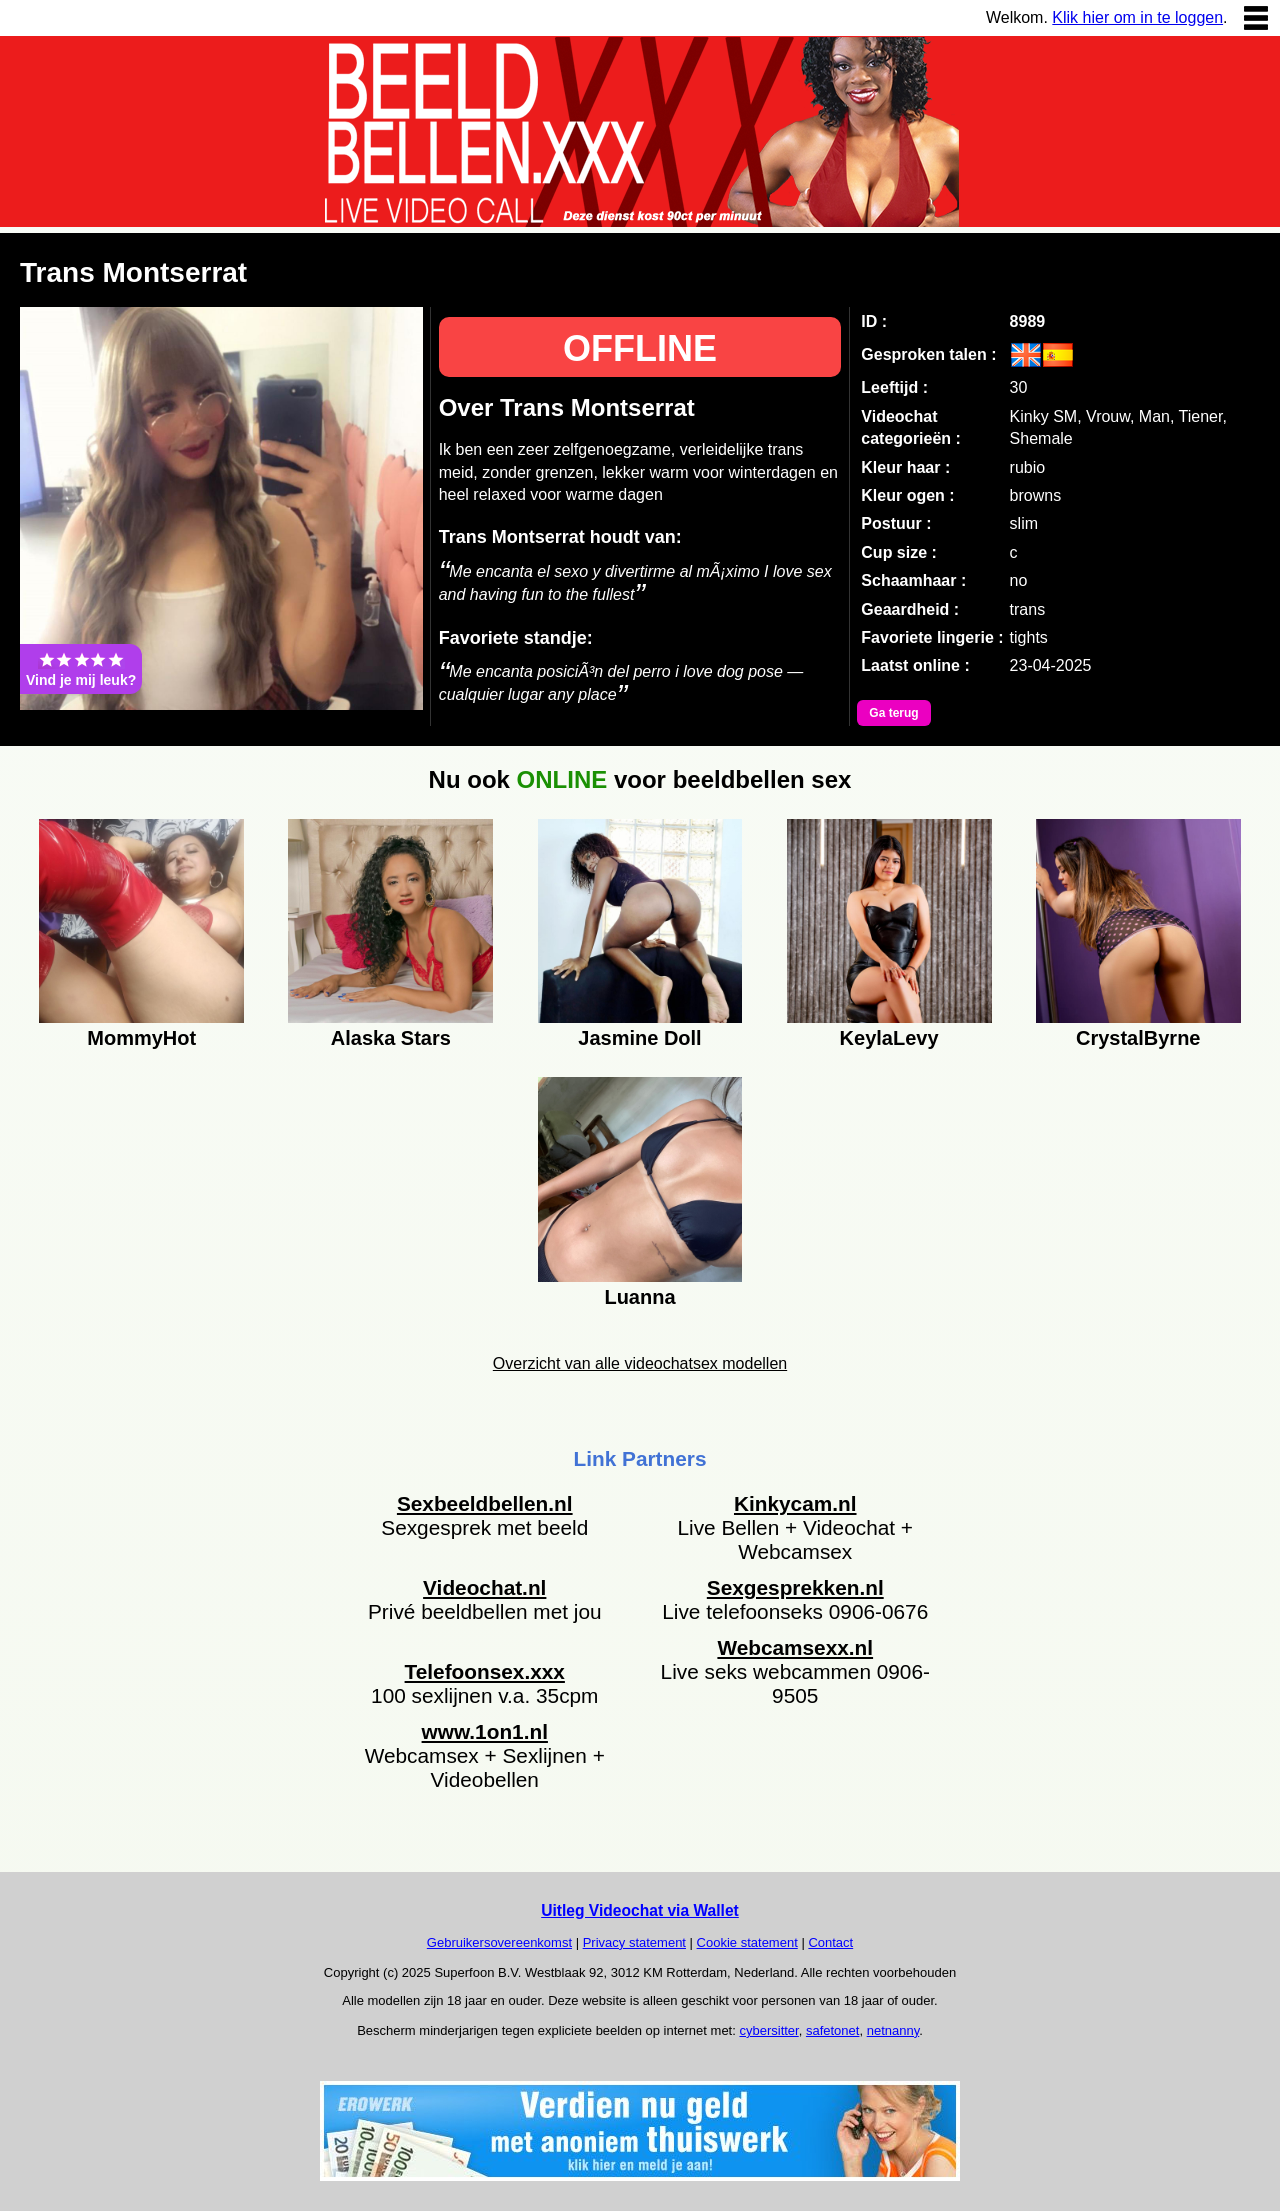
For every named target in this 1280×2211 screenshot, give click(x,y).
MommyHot (141, 1038)
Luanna (639, 1297)
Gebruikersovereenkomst (499, 1942)
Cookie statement (747, 1942)
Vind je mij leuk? (81, 669)
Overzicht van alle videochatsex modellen (640, 1363)
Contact (830, 1942)
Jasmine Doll (639, 1038)
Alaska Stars (391, 1038)
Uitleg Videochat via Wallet (640, 1910)
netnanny (893, 2030)
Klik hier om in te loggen (1137, 17)
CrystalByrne (1138, 1038)
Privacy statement (634, 1942)
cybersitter (768, 2030)
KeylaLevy (889, 1038)
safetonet (833, 2030)
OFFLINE (640, 348)
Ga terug (893, 713)
